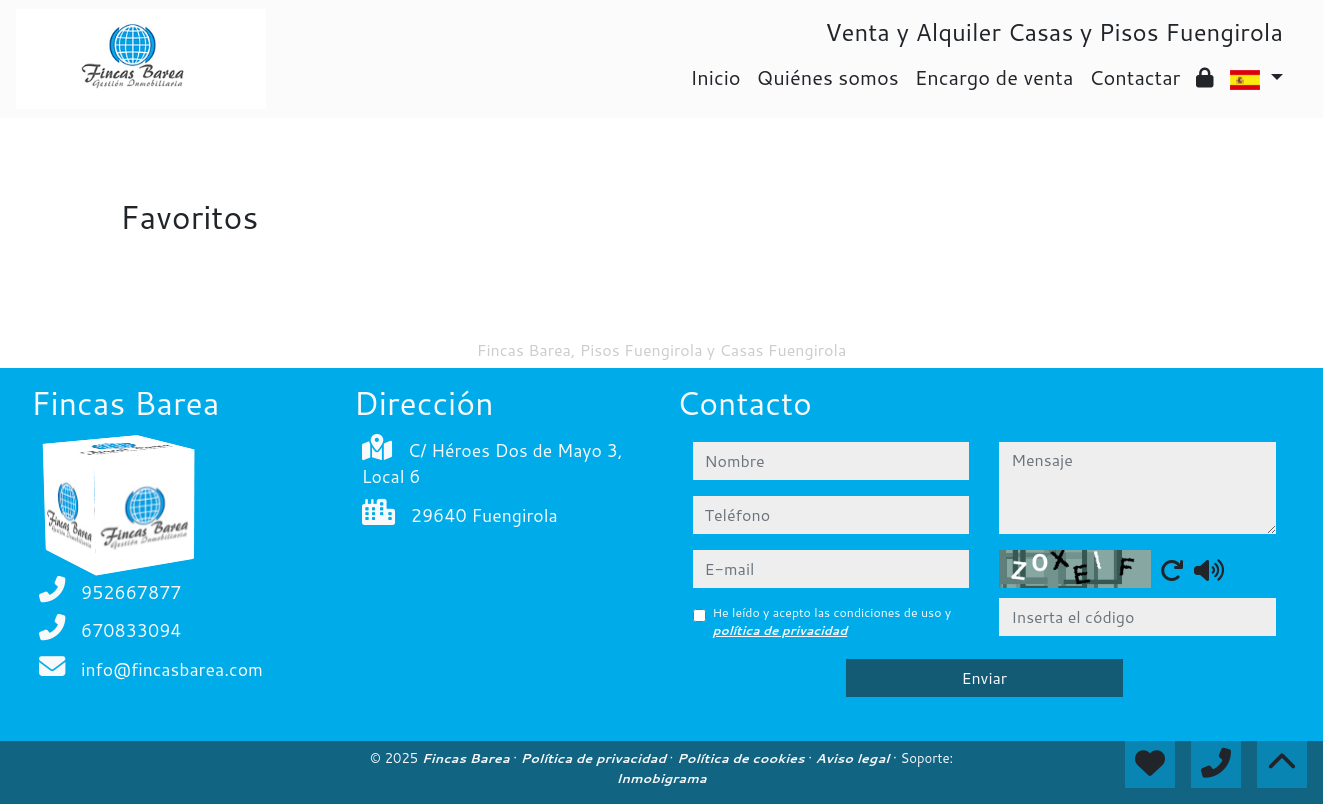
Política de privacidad (595, 758)
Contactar (1134, 77)
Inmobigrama (661, 778)
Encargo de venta (994, 77)
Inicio (715, 77)
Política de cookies (742, 758)
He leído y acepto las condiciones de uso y (832, 621)
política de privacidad (780, 630)
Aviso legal (854, 758)
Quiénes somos (828, 77)
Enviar (984, 677)
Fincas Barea (467, 758)
